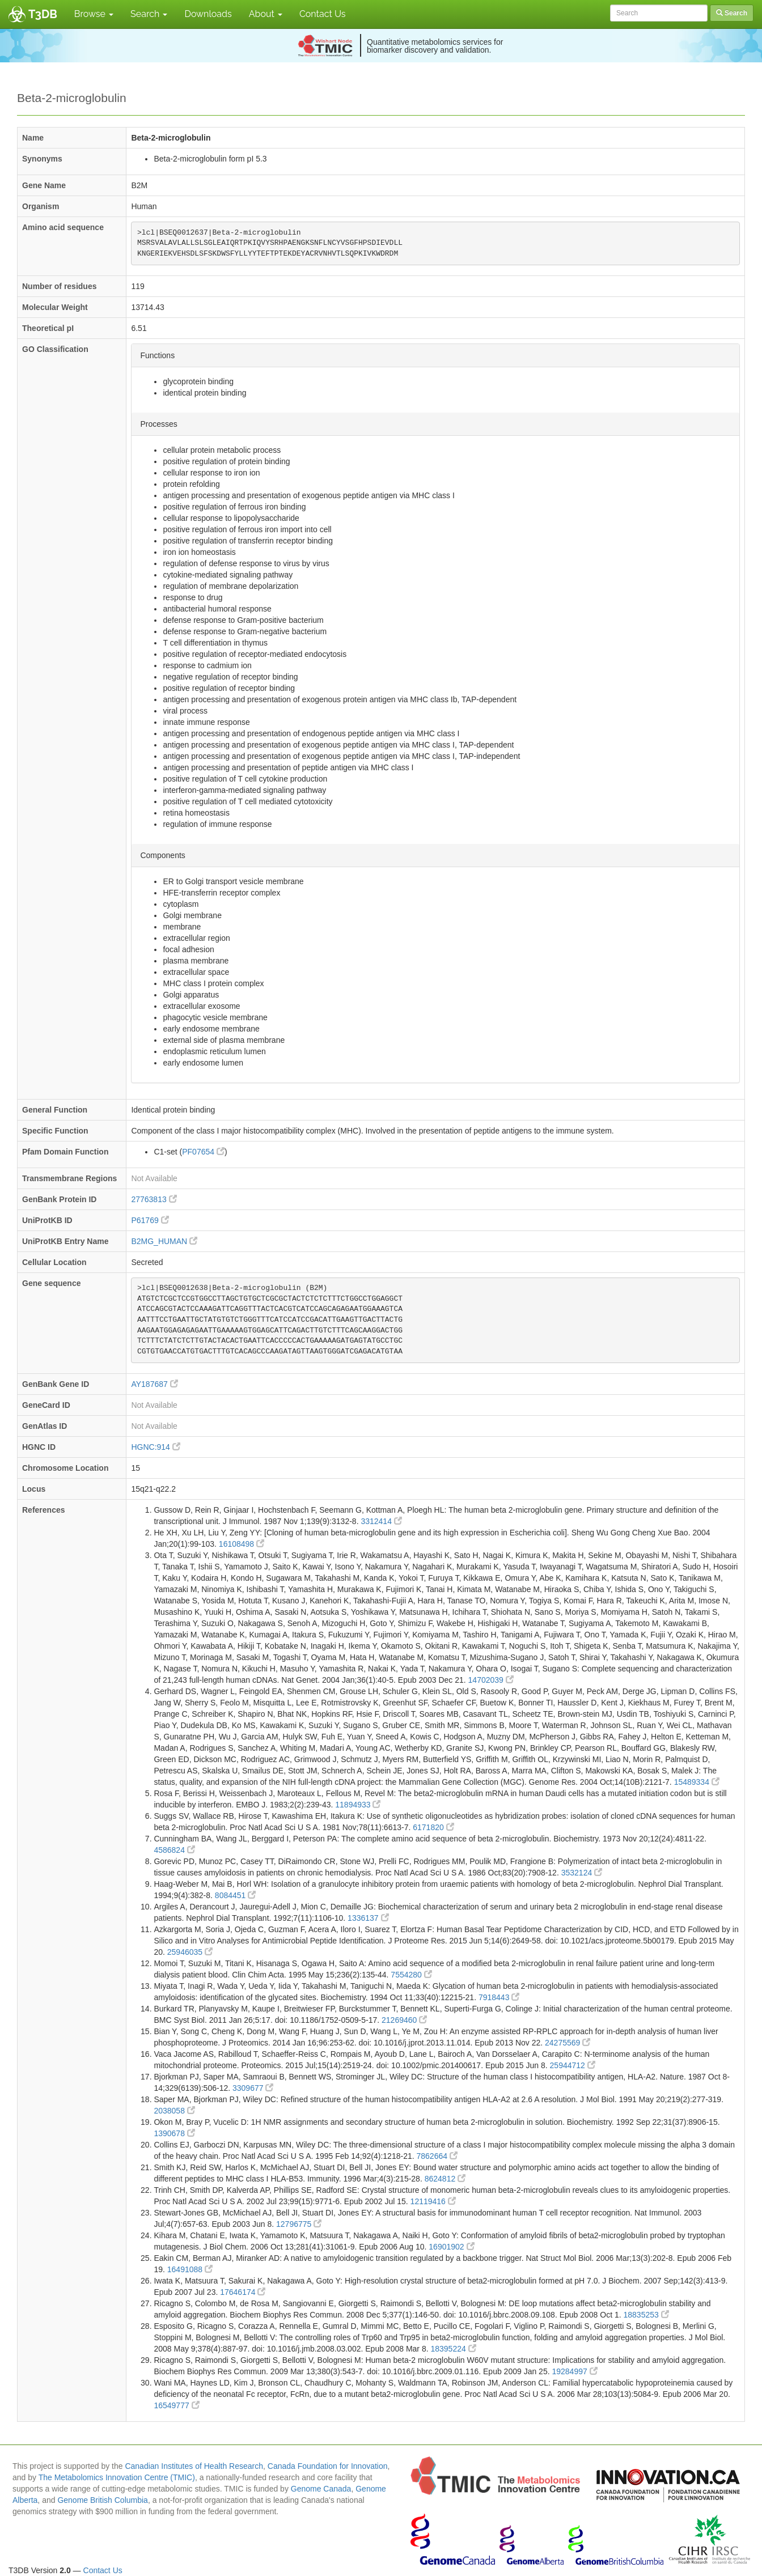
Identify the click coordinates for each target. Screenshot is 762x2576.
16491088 (190, 2269)
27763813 (153, 1199)
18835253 (646, 2314)
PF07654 (203, 1151)
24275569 (567, 2042)
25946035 (190, 1952)
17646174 (242, 2292)
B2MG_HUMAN (164, 1241)
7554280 (411, 1974)
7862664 (437, 2156)
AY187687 (154, 1384)
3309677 (252, 2088)
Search (148, 14)
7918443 (499, 1997)
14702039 (491, 1679)
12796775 (298, 2224)
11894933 (357, 1804)
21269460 (404, 2020)
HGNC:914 (155, 1447)
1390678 (174, 2133)
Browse (93, 14)
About (265, 14)
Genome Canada (321, 2488)
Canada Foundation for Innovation (328, 2466)
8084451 (235, 1895)
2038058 (174, 2110)
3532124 (581, 1872)
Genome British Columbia (102, 2500)
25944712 (572, 2065)
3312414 (381, 1521)
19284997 (574, 2371)
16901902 (451, 2246)
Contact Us (322, 14)
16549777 (176, 2405)
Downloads (207, 14)
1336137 (368, 1918)
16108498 (241, 1543)
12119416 (433, 2201)
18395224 (453, 2348)
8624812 (445, 2178)
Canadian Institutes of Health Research (194, 2466)
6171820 (433, 1827)
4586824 (174, 1849)
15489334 (696, 1781)
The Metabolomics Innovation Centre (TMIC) (117, 2477)
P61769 (149, 1220)
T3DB (42, 14)
